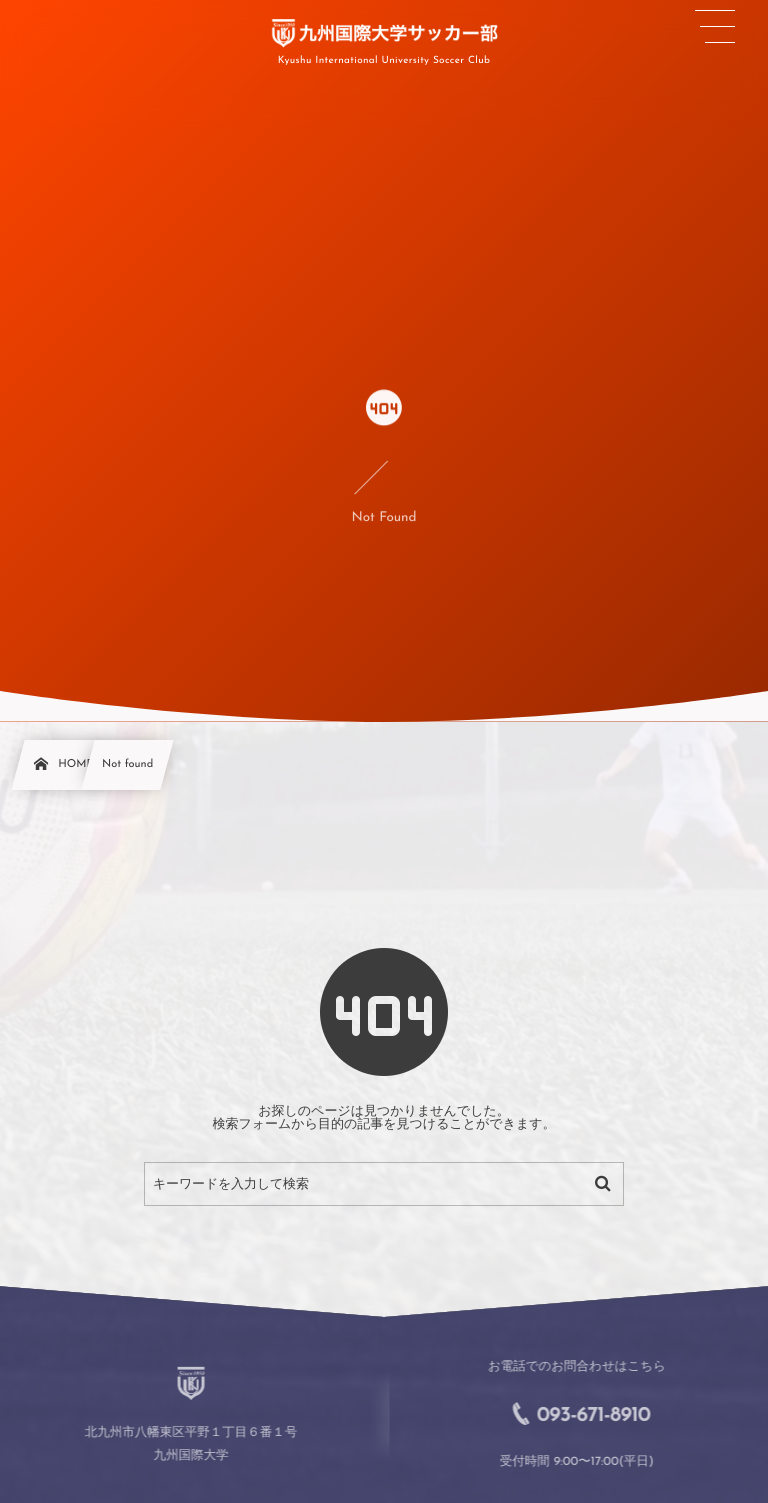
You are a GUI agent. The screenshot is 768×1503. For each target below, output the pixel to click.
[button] (715, 27)
